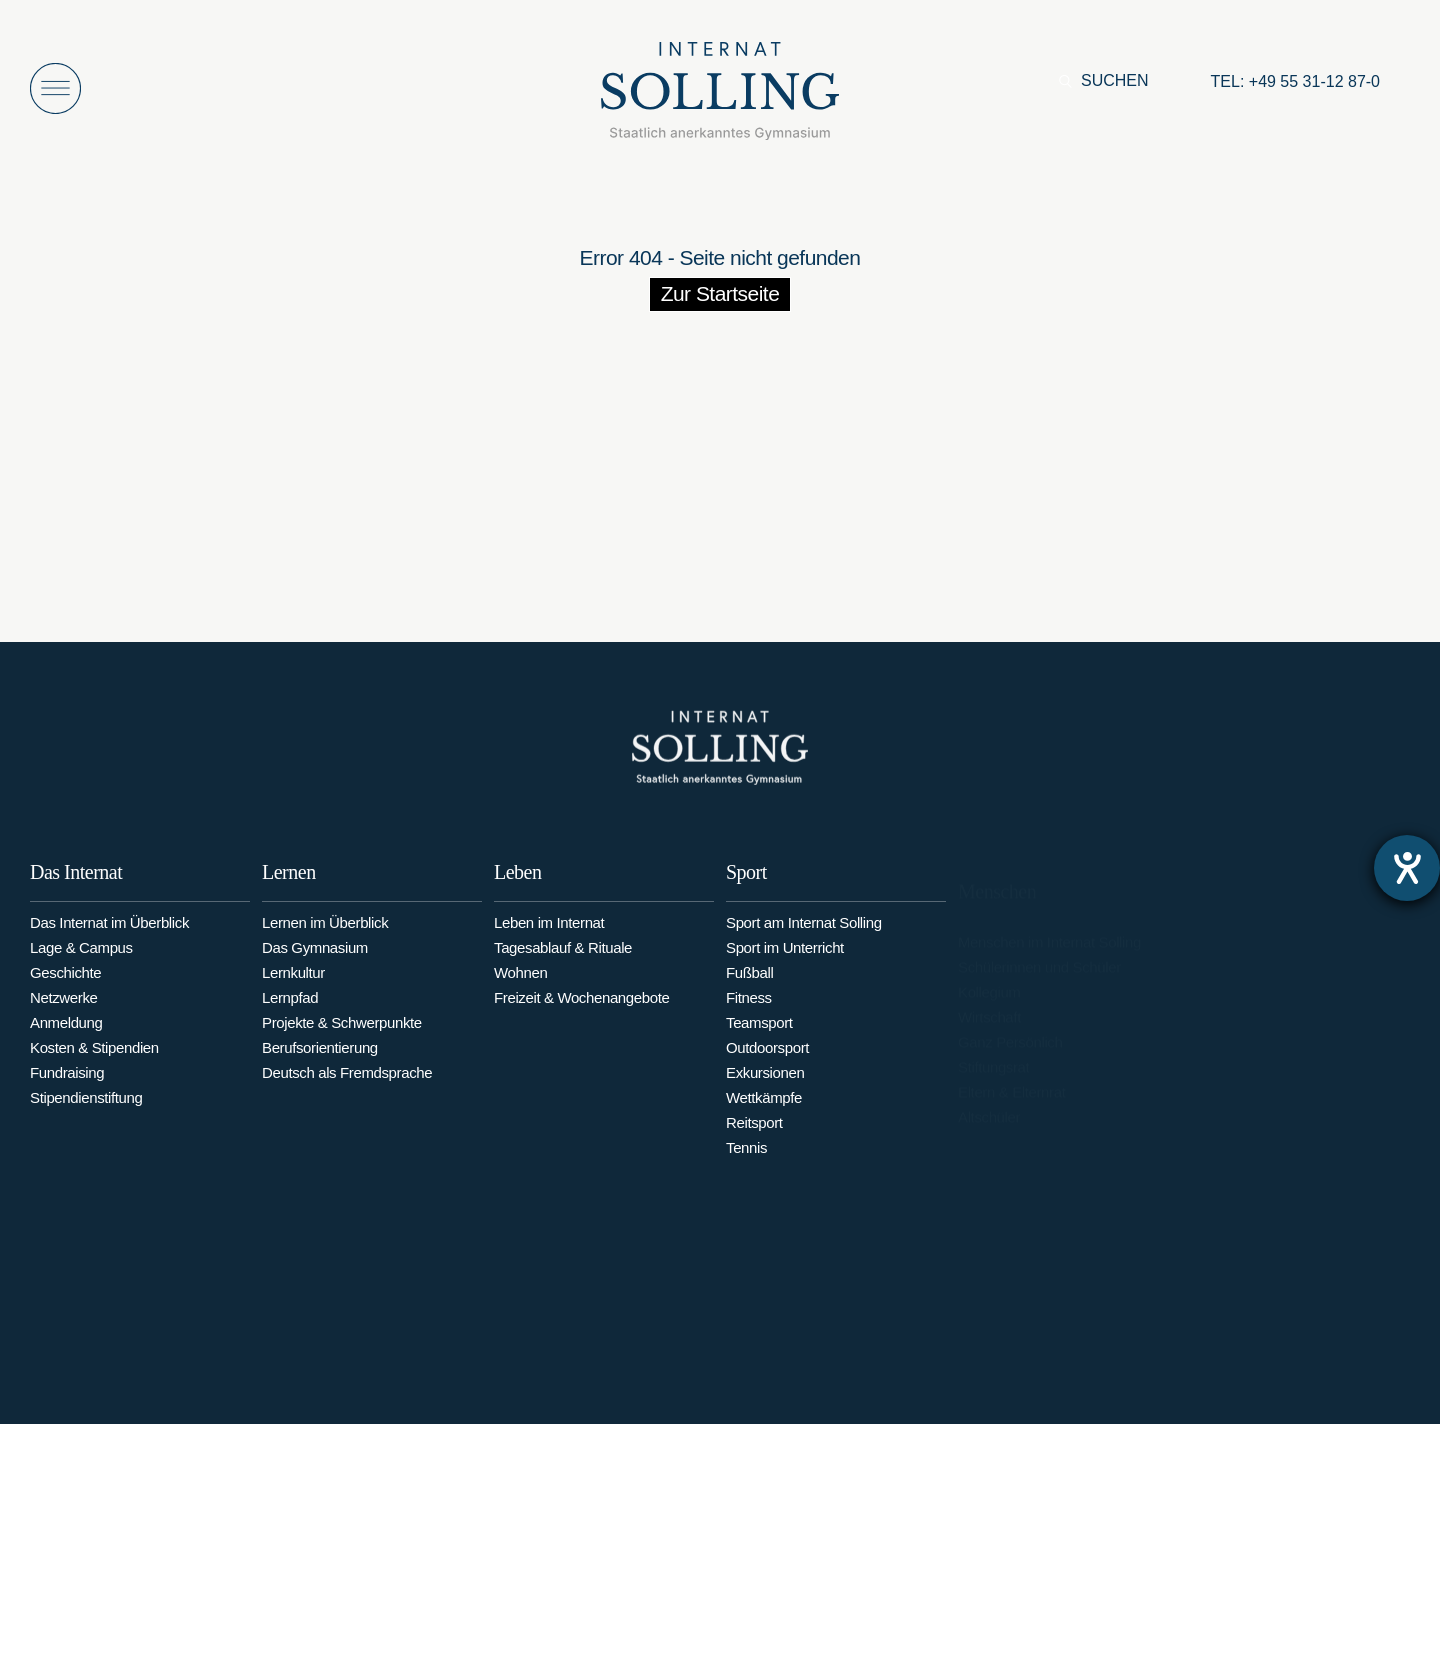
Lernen (289, 889)
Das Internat (76, 883)
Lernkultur (293, 989)
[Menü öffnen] (55, 88)
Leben (517, 892)
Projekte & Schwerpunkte (342, 1039)
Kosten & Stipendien (94, 1058)
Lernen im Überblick (325, 939)
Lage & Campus (81, 958)
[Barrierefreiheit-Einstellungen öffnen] (1407, 868)
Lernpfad (290, 1014)
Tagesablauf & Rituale (563, 967)
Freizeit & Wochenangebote (581, 1017)
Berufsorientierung (320, 1064)
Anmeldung (66, 1033)
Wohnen (520, 992)
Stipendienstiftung (86, 1108)
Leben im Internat (549, 942)
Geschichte (65, 983)
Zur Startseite (720, 293)
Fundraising (67, 1083)
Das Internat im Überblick (109, 933)
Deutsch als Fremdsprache (347, 1089)
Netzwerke (63, 1008)
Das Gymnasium (315, 964)
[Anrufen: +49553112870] (1295, 82)
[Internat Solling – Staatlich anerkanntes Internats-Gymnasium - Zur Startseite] (720, 96)
